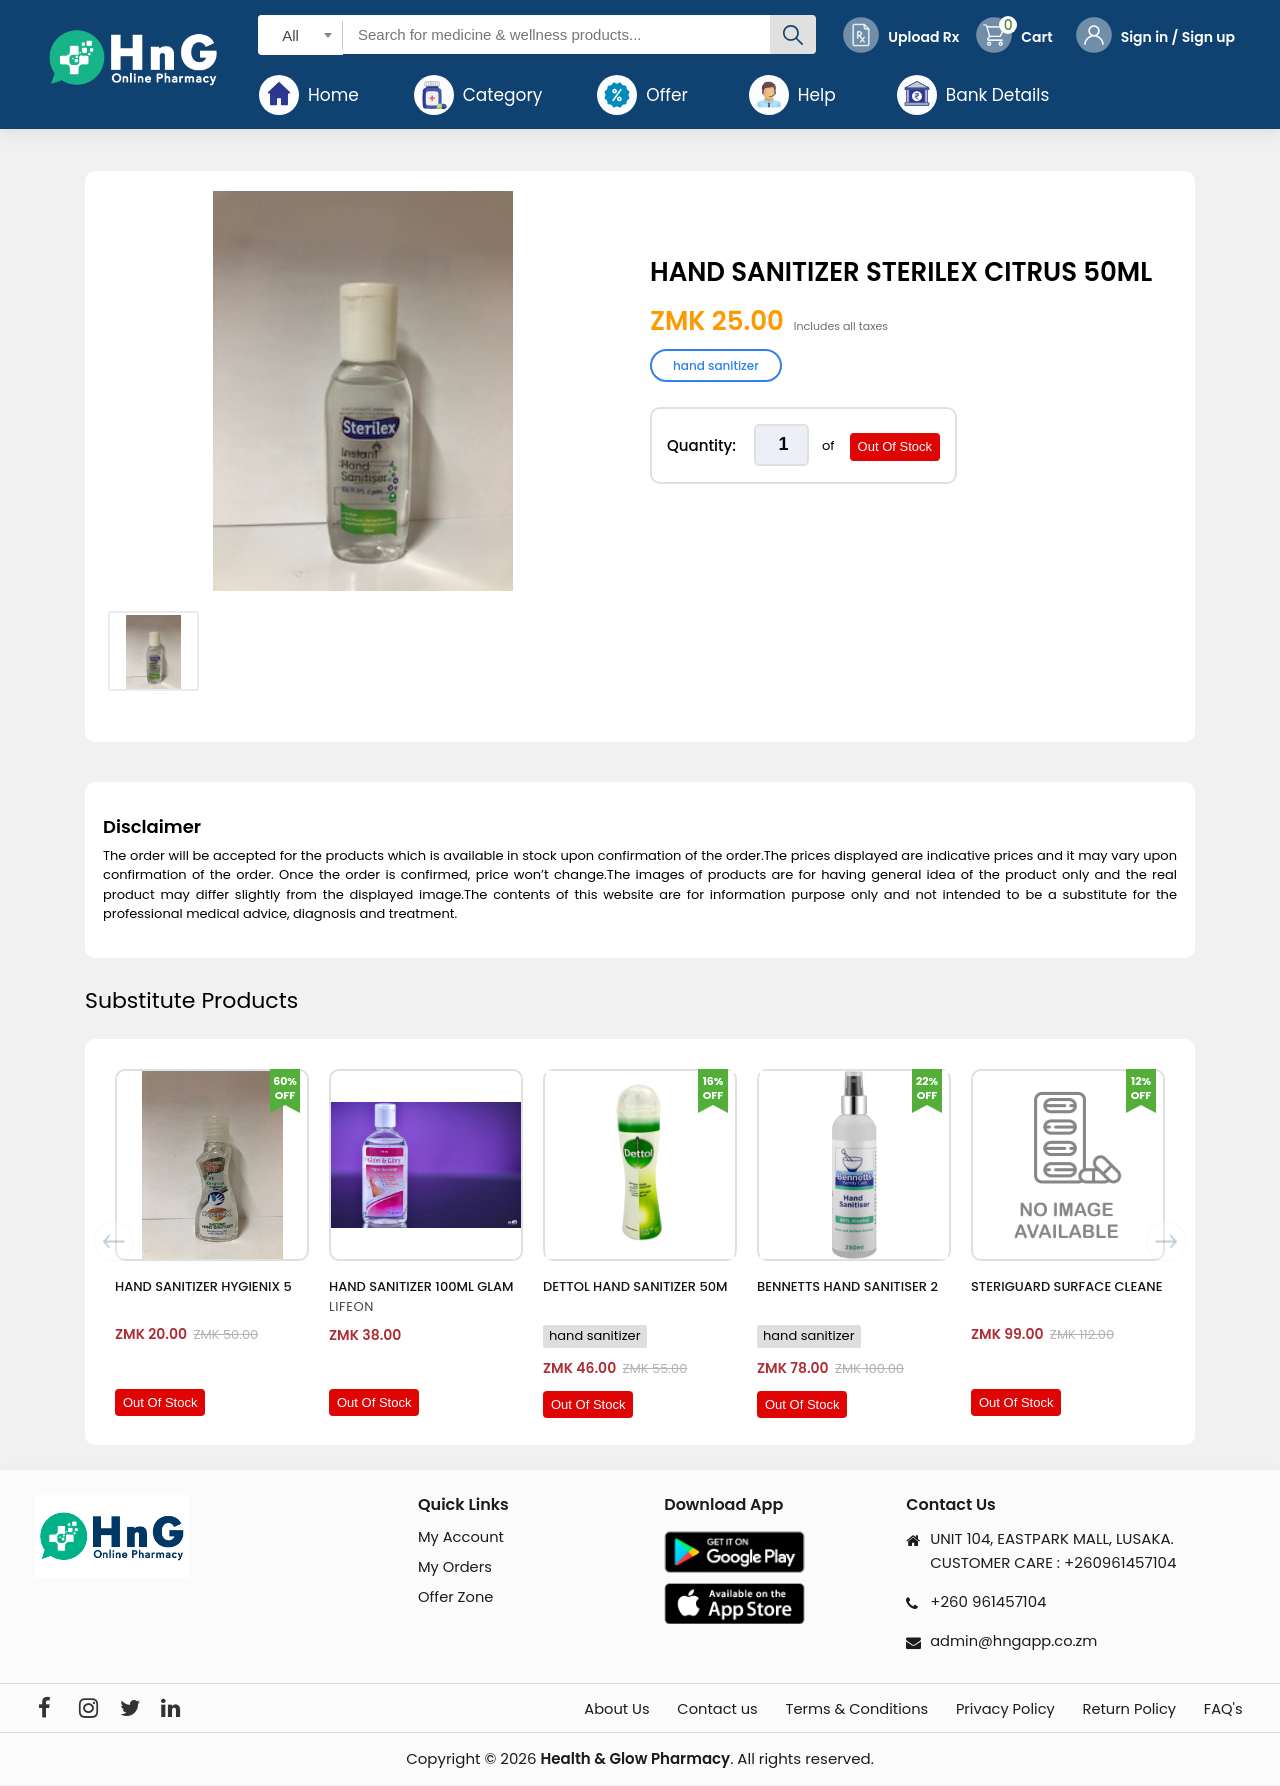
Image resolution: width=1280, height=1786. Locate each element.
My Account (462, 1537)
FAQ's (1225, 1710)
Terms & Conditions (830, 1710)
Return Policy (1122, 1710)
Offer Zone (456, 1598)
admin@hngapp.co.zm (1015, 1640)
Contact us (681, 1710)
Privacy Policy (988, 1710)
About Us (571, 1710)
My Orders (456, 1567)
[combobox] (300, 34)
